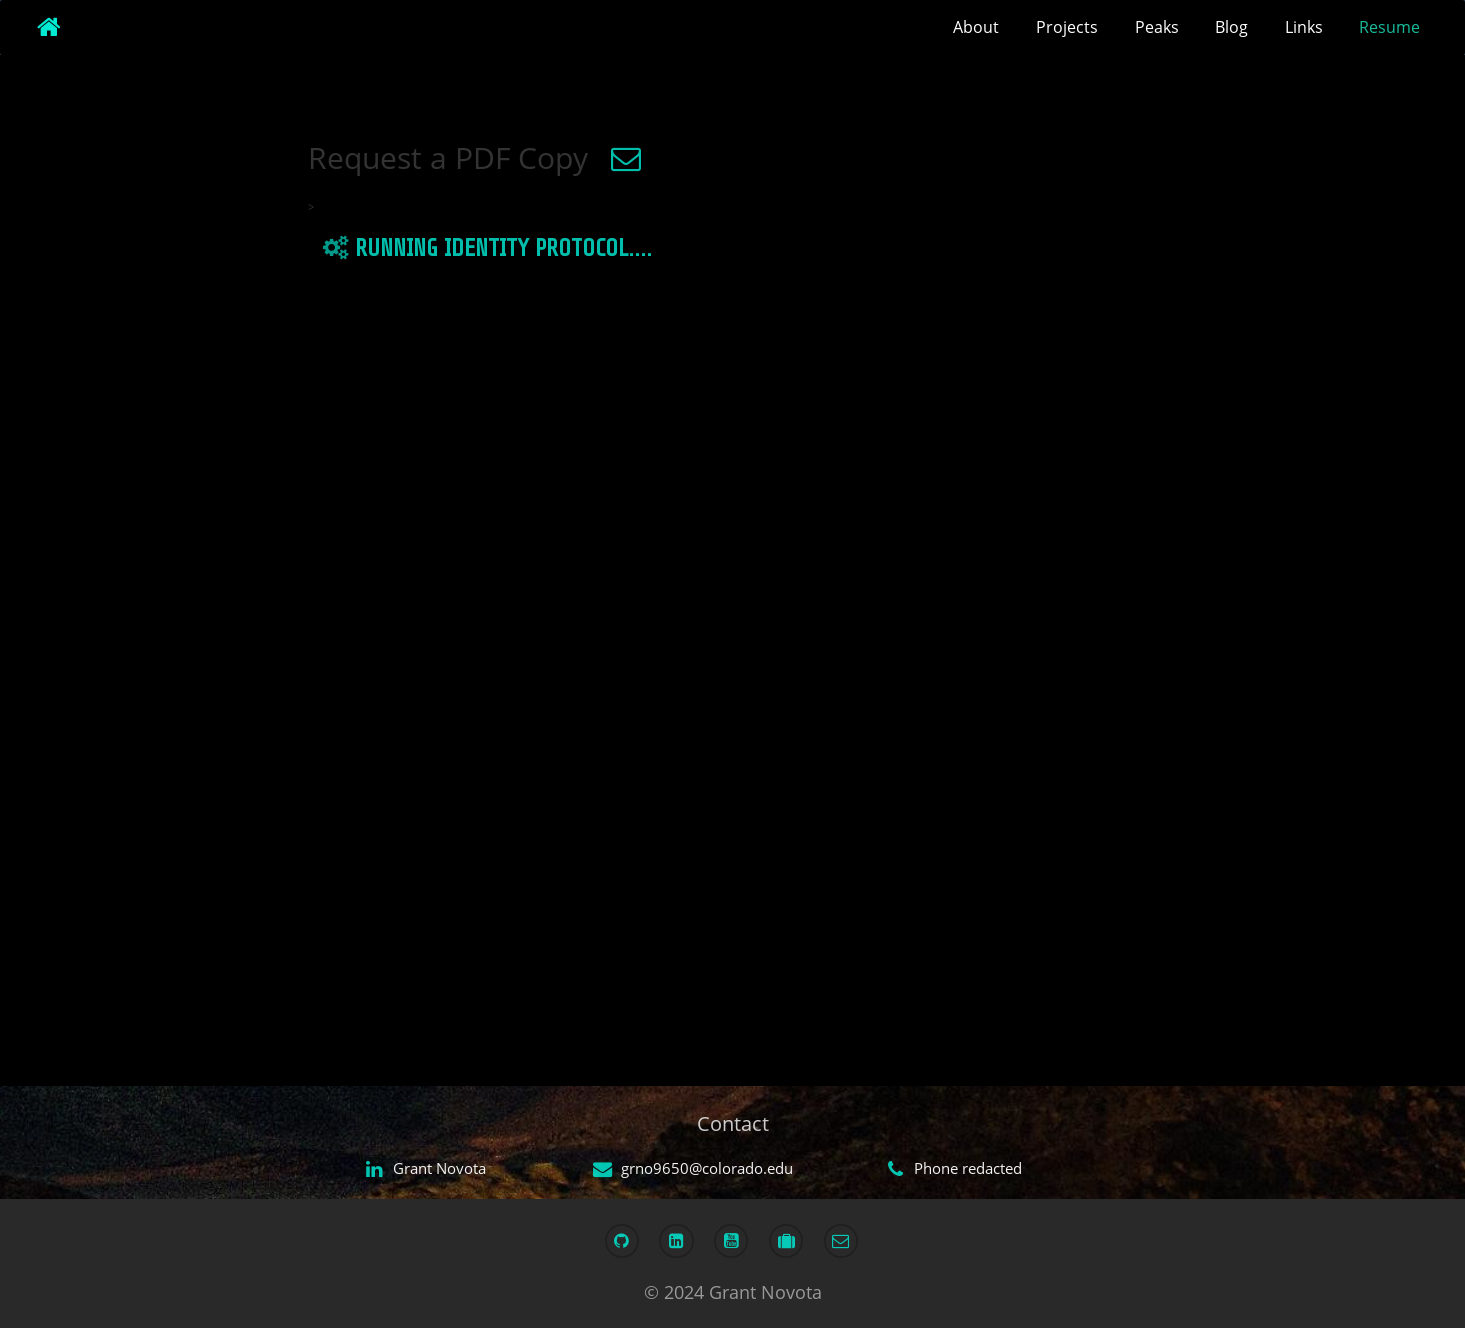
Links (1304, 27)
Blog (1231, 27)
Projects (1067, 27)
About (976, 27)
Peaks (1157, 27)
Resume (1389, 27)
